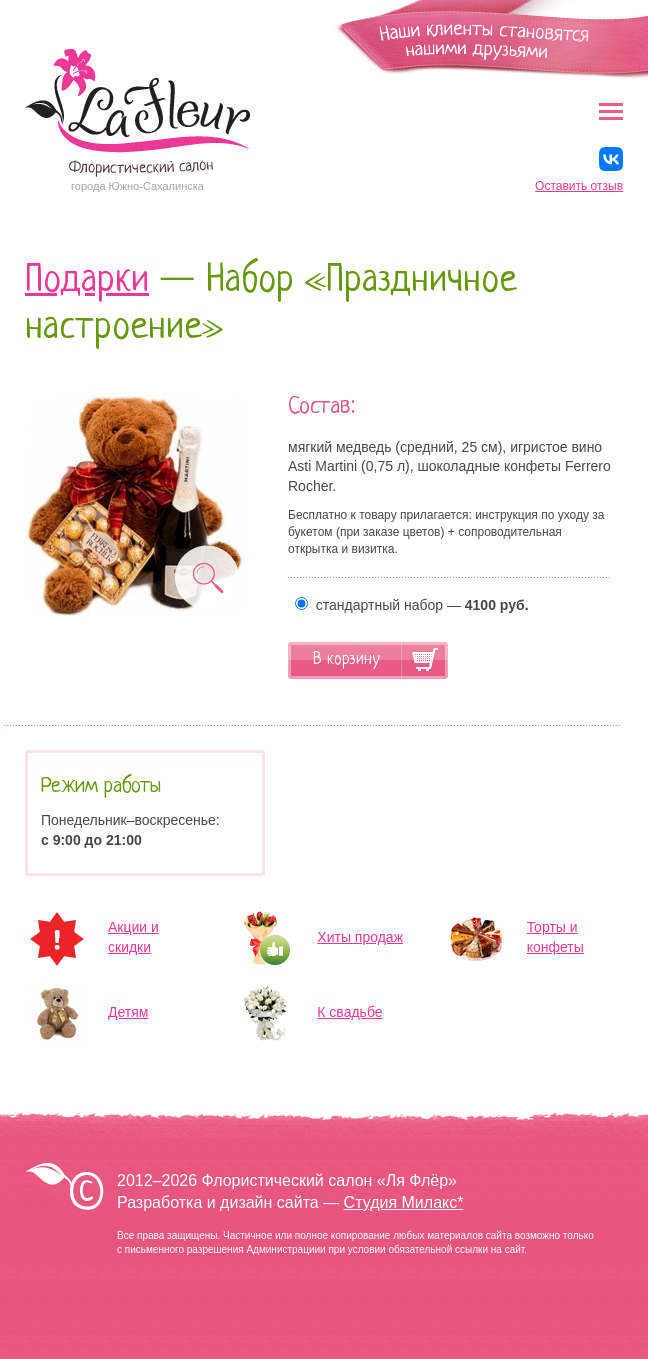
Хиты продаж (360, 937)
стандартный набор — (412, 605)
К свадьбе (349, 1012)
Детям (128, 1012)
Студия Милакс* (404, 1202)
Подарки (87, 281)
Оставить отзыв (579, 186)
